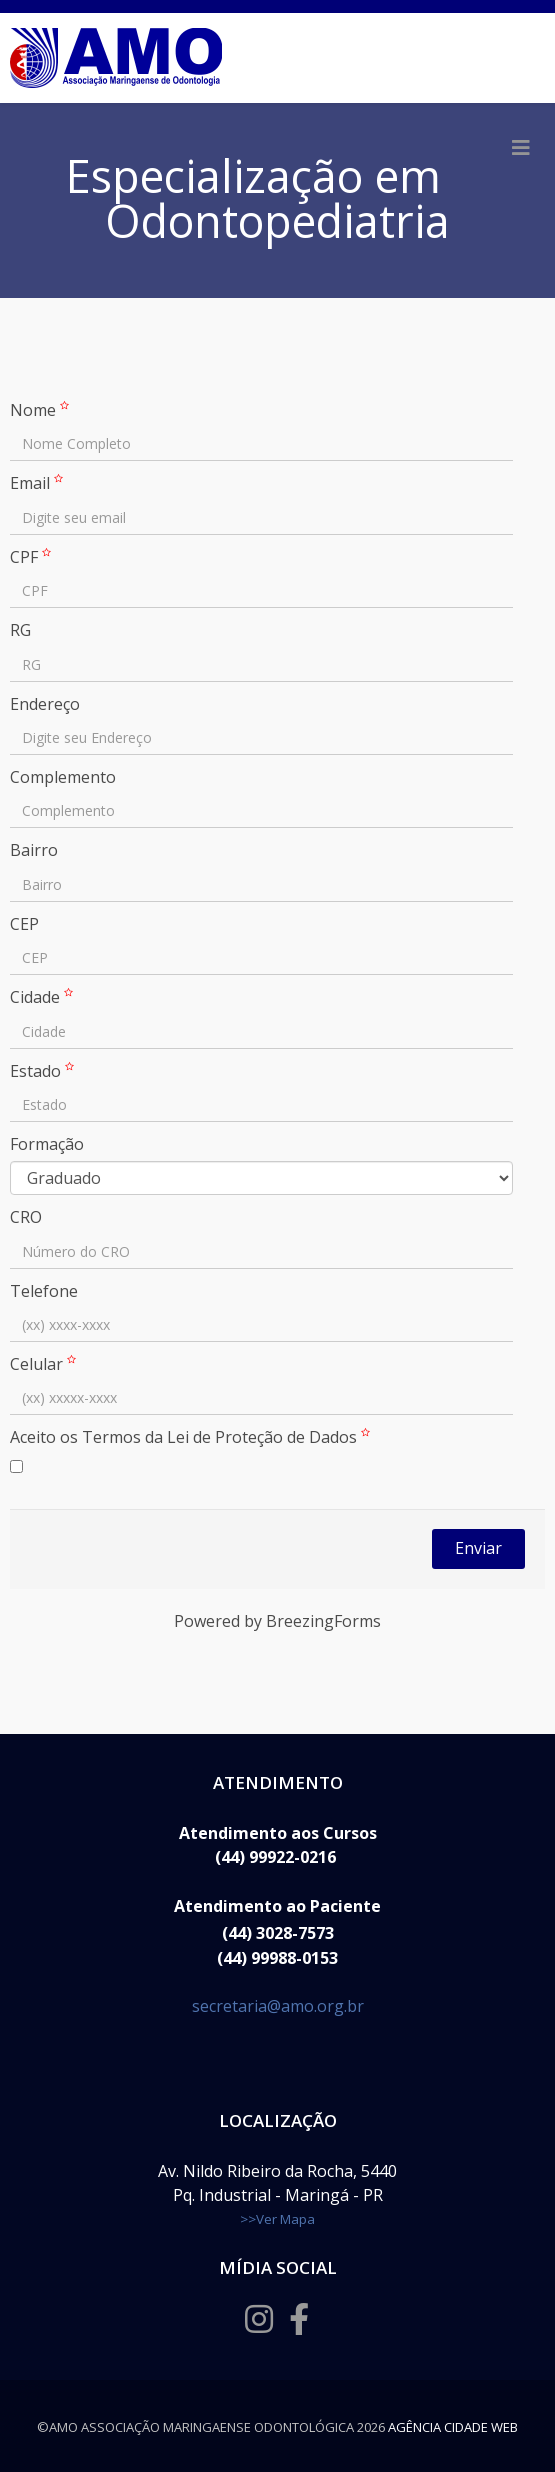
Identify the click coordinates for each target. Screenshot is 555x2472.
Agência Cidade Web (453, 2427)
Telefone (44, 1291)
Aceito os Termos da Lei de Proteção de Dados (192, 1437)
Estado (44, 1071)
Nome (42, 410)
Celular (45, 1364)
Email (39, 483)
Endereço (45, 704)
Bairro (34, 850)
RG (20, 630)
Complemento (63, 777)
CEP (24, 924)
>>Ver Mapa (277, 2219)
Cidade (44, 997)
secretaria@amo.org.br (278, 2006)
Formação (47, 1144)
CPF (33, 557)
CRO (26, 1217)
